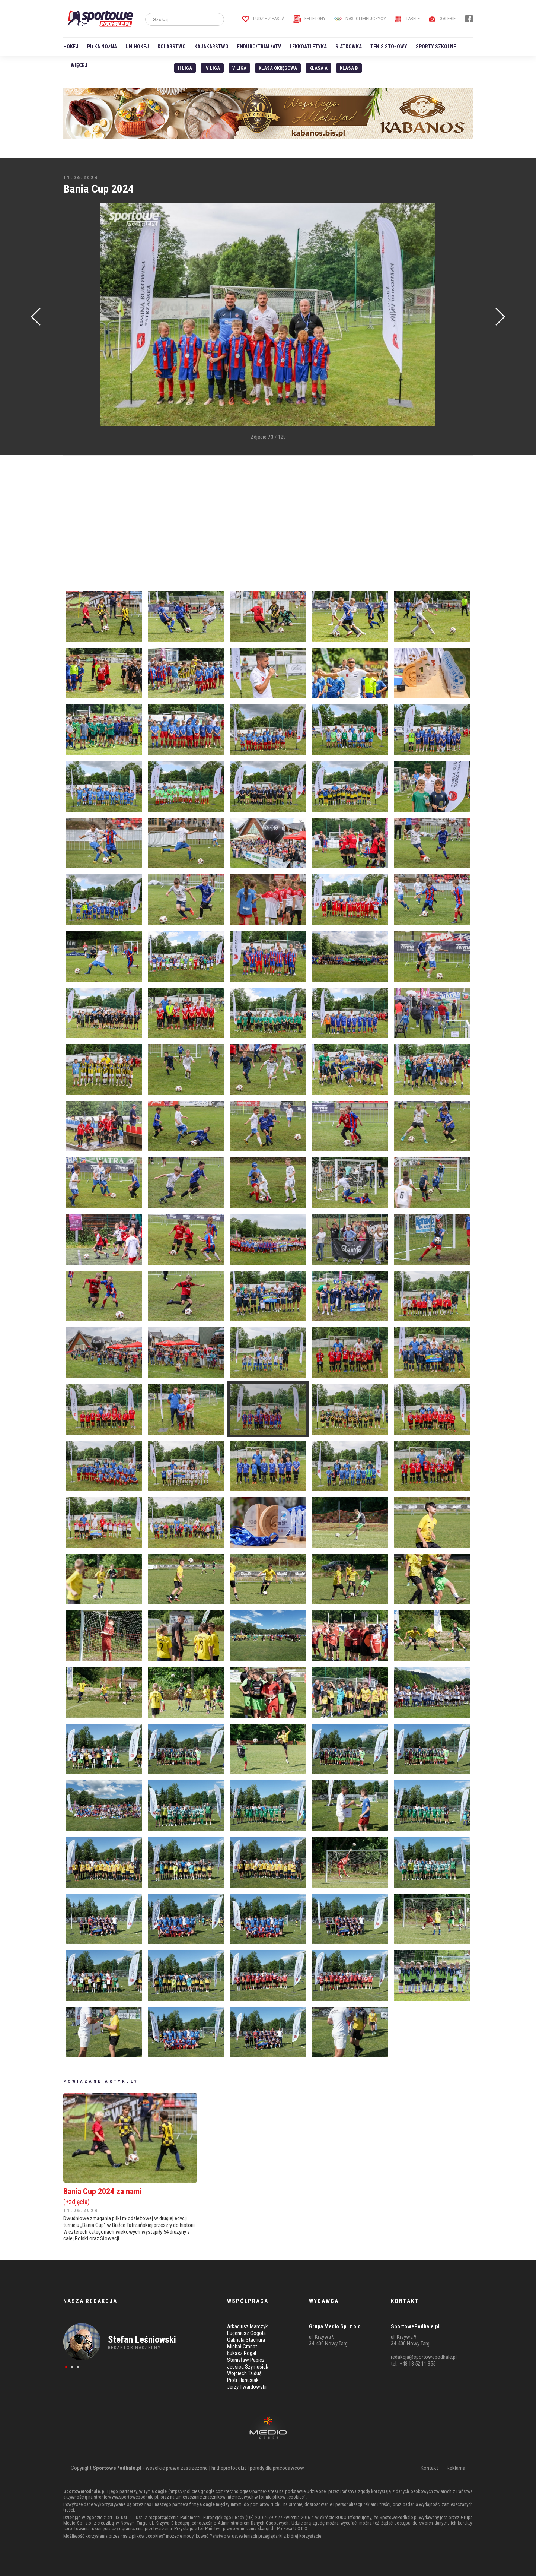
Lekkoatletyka (308, 47)
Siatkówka (348, 47)
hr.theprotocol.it (228, 2468)
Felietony (309, 18)
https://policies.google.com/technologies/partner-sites (223, 2491)
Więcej (79, 65)
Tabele (407, 18)
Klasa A (318, 68)
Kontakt (429, 2468)
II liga (185, 68)
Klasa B (349, 68)
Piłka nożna (102, 47)
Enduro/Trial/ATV (259, 47)
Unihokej (137, 47)
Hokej (71, 47)
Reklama (456, 2468)
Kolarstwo (171, 47)
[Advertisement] (74, 315)
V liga (239, 68)
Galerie (442, 18)
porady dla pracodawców (277, 2468)
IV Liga (212, 68)
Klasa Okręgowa (278, 68)
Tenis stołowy (388, 47)
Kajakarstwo (211, 47)
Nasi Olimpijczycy (360, 18)
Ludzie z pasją (263, 18)
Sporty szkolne (436, 47)
